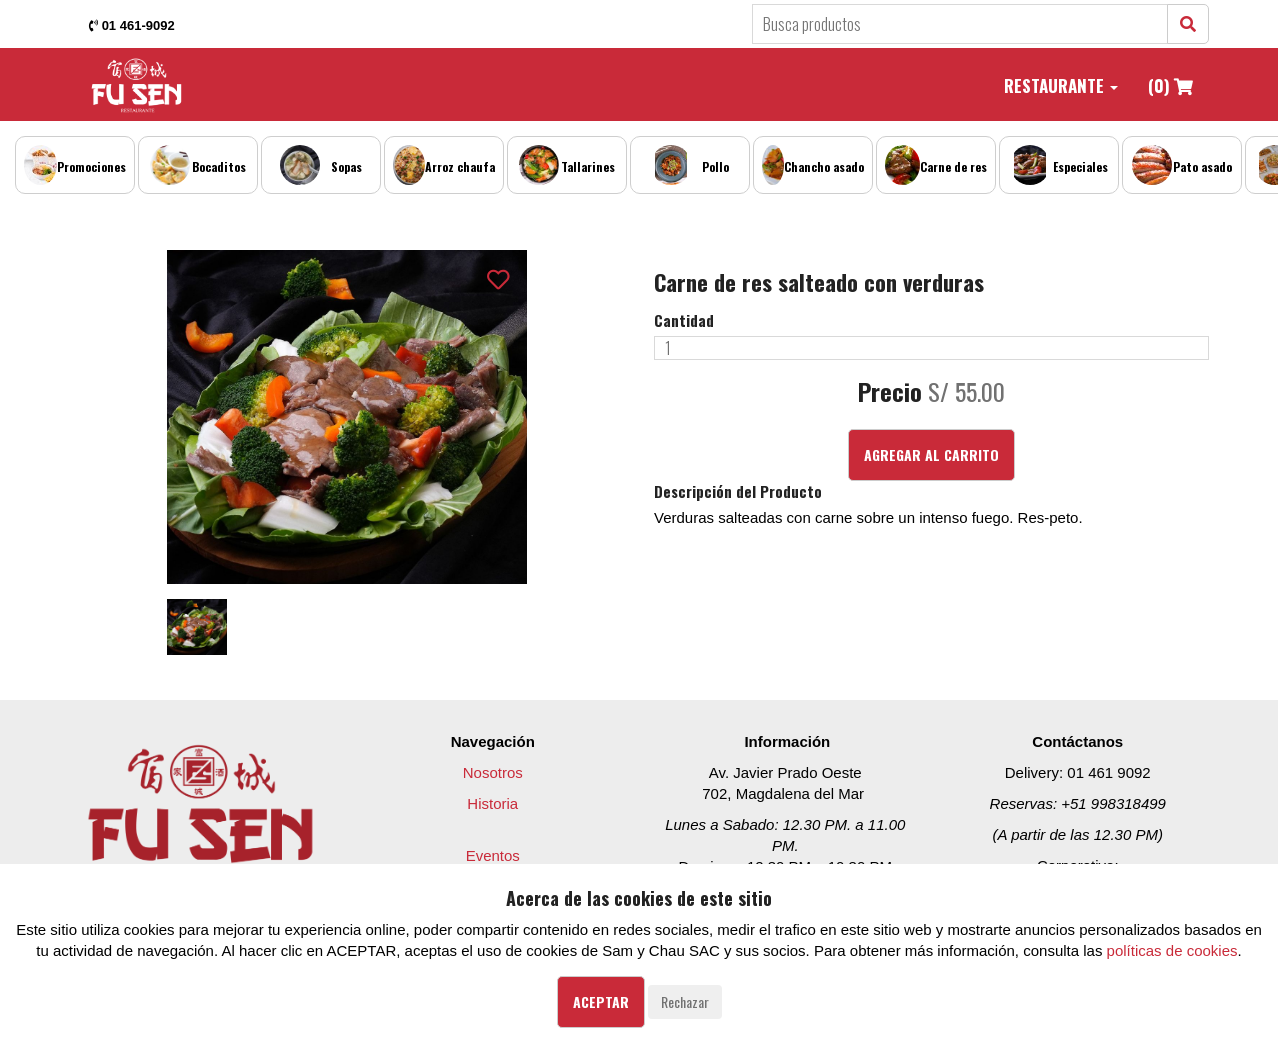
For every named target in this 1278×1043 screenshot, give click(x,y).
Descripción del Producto (738, 491)
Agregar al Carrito (931, 454)
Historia (492, 803)
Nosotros (493, 772)
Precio (890, 392)
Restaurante (1061, 85)
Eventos (493, 855)
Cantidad (684, 320)
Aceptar (601, 1001)
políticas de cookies (1172, 950)
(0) (1170, 85)
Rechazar (685, 1001)
